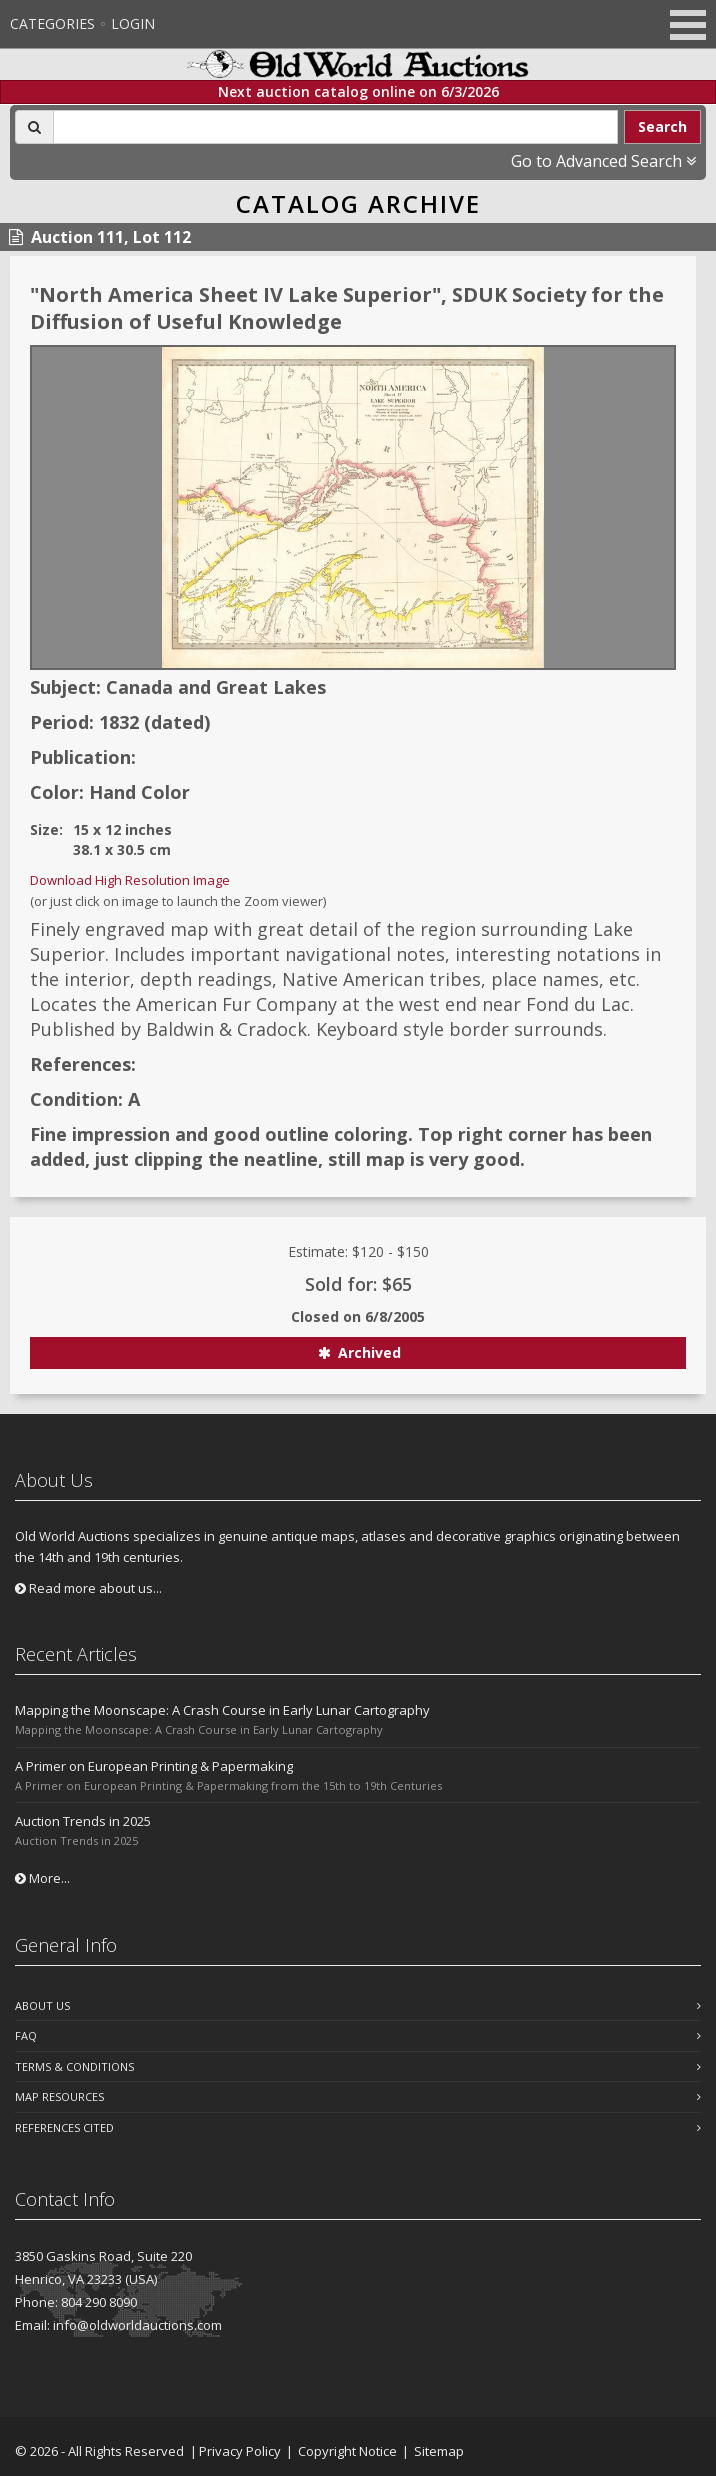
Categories (52, 23)
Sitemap (439, 2451)
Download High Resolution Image (130, 880)
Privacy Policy (240, 2451)
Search (662, 126)
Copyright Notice (347, 2451)
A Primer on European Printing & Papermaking (154, 1766)
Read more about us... (88, 1588)
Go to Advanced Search (603, 161)
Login (133, 23)
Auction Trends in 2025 (83, 1821)
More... (42, 1878)
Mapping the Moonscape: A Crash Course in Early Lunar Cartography (222, 1710)
